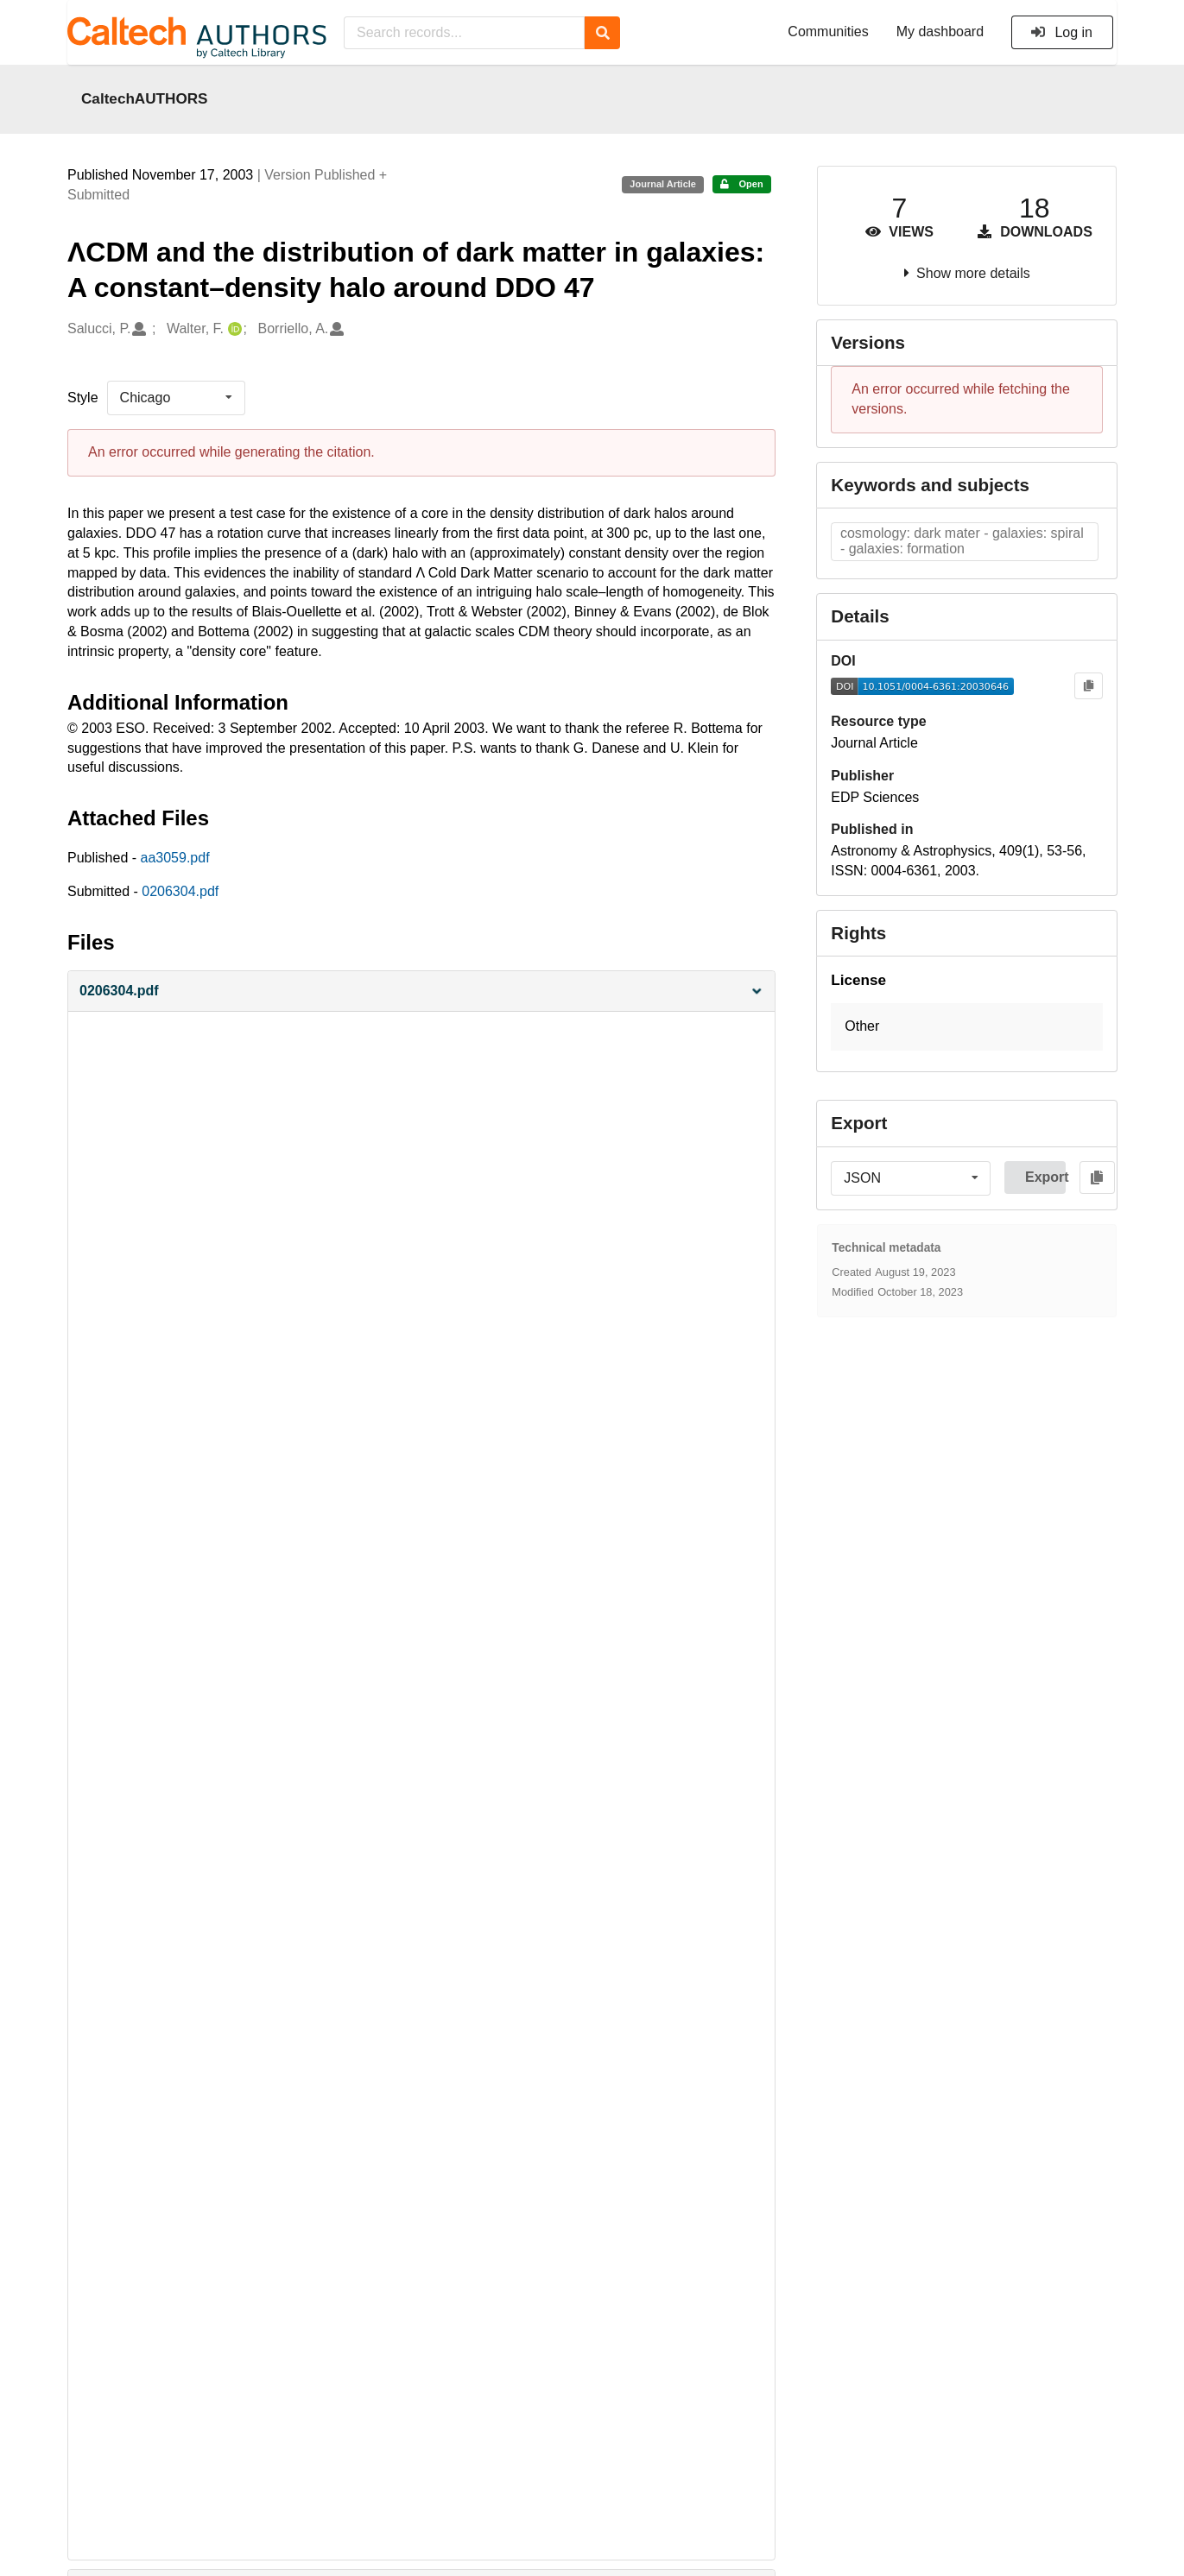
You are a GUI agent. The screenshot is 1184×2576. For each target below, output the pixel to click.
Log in (1060, 32)
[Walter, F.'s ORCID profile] (233, 329)
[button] (421, 991)
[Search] (602, 32)
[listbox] (176, 398)
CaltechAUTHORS (144, 98)
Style (82, 397)
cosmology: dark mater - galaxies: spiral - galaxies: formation (962, 541)
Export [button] (1045, 1177)
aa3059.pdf (175, 857)
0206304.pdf (180, 891)
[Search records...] (464, 32)
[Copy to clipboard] (1088, 685)
